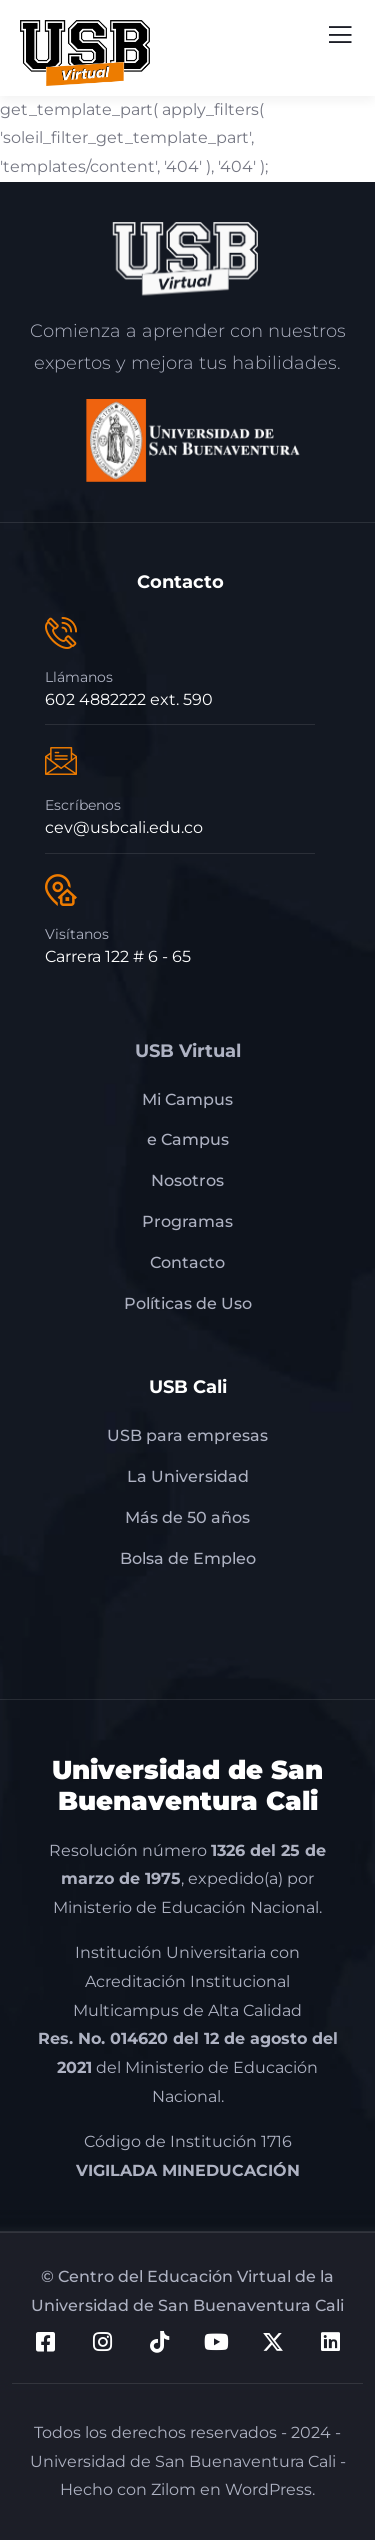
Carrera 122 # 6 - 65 (118, 956)
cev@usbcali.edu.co (124, 827)
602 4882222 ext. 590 (129, 699)
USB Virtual (188, 1051)
